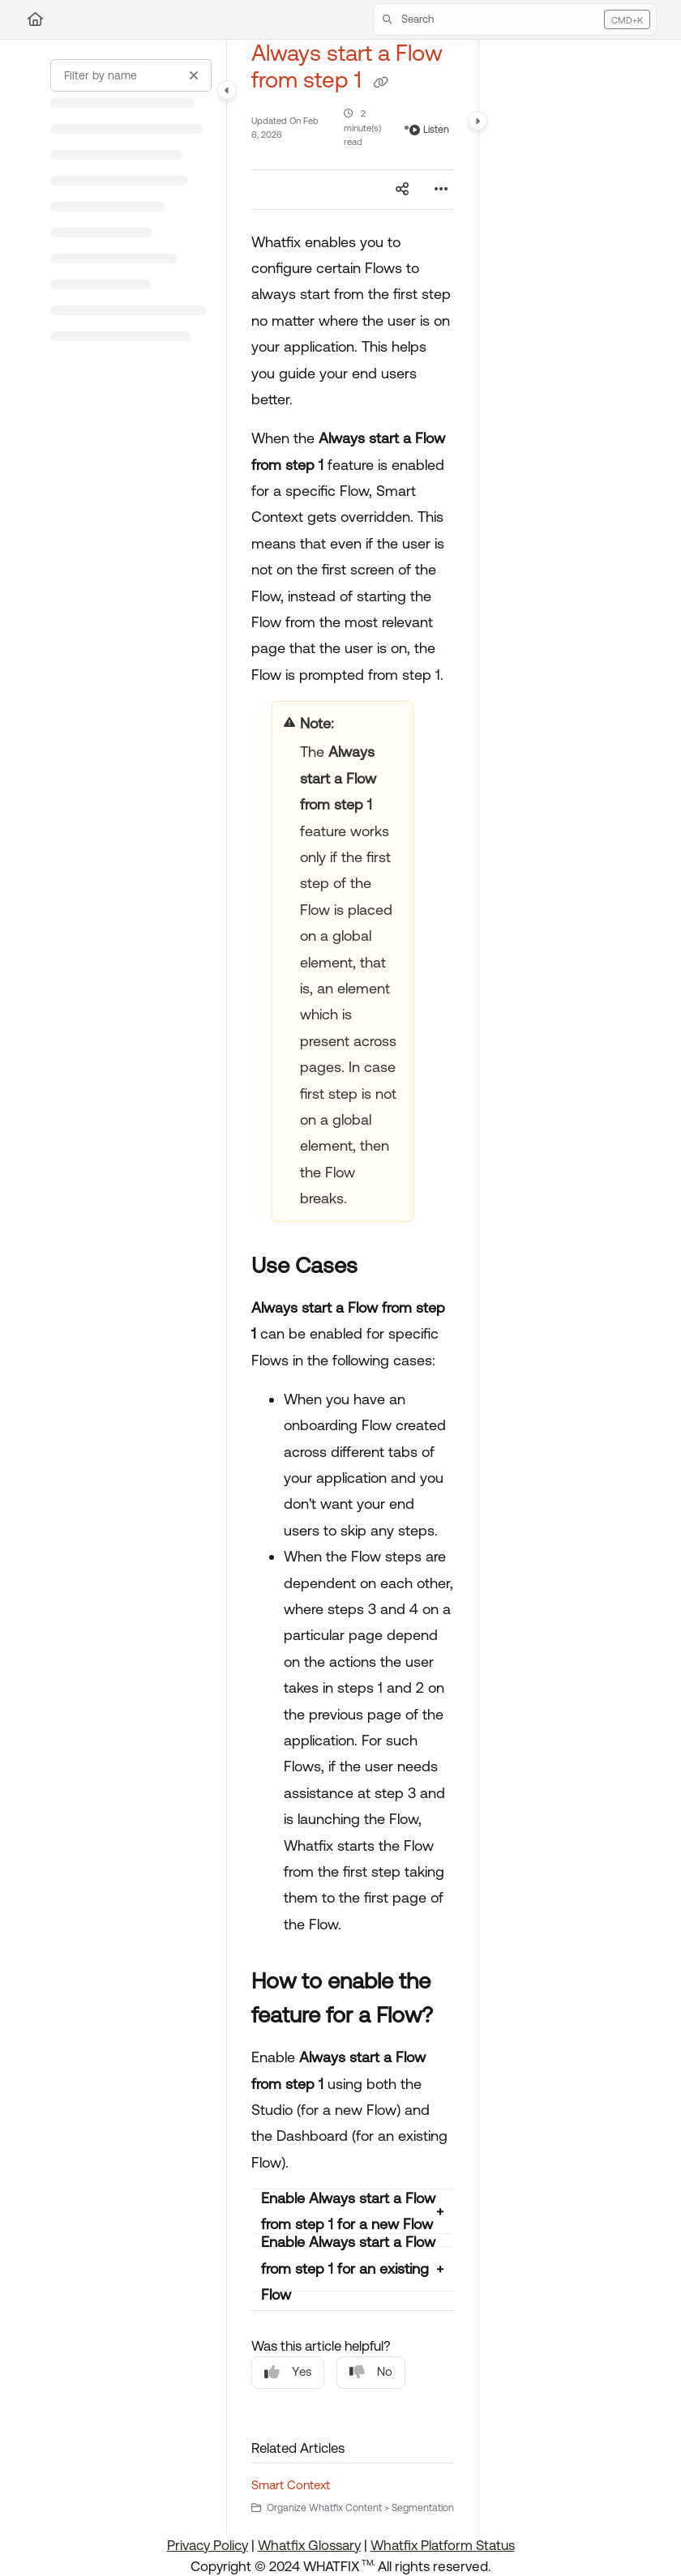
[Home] (35, 19)
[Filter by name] (131, 75)
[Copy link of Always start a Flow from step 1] (380, 82)
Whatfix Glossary (309, 2545)
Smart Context (290, 2485)
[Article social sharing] (402, 190)
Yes (287, 2372)
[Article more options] (441, 190)
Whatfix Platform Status (442, 2545)
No (370, 2372)
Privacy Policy (207, 2545)
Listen (429, 129)
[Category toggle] (227, 90)
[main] (352, 1287)
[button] (515, 19)
